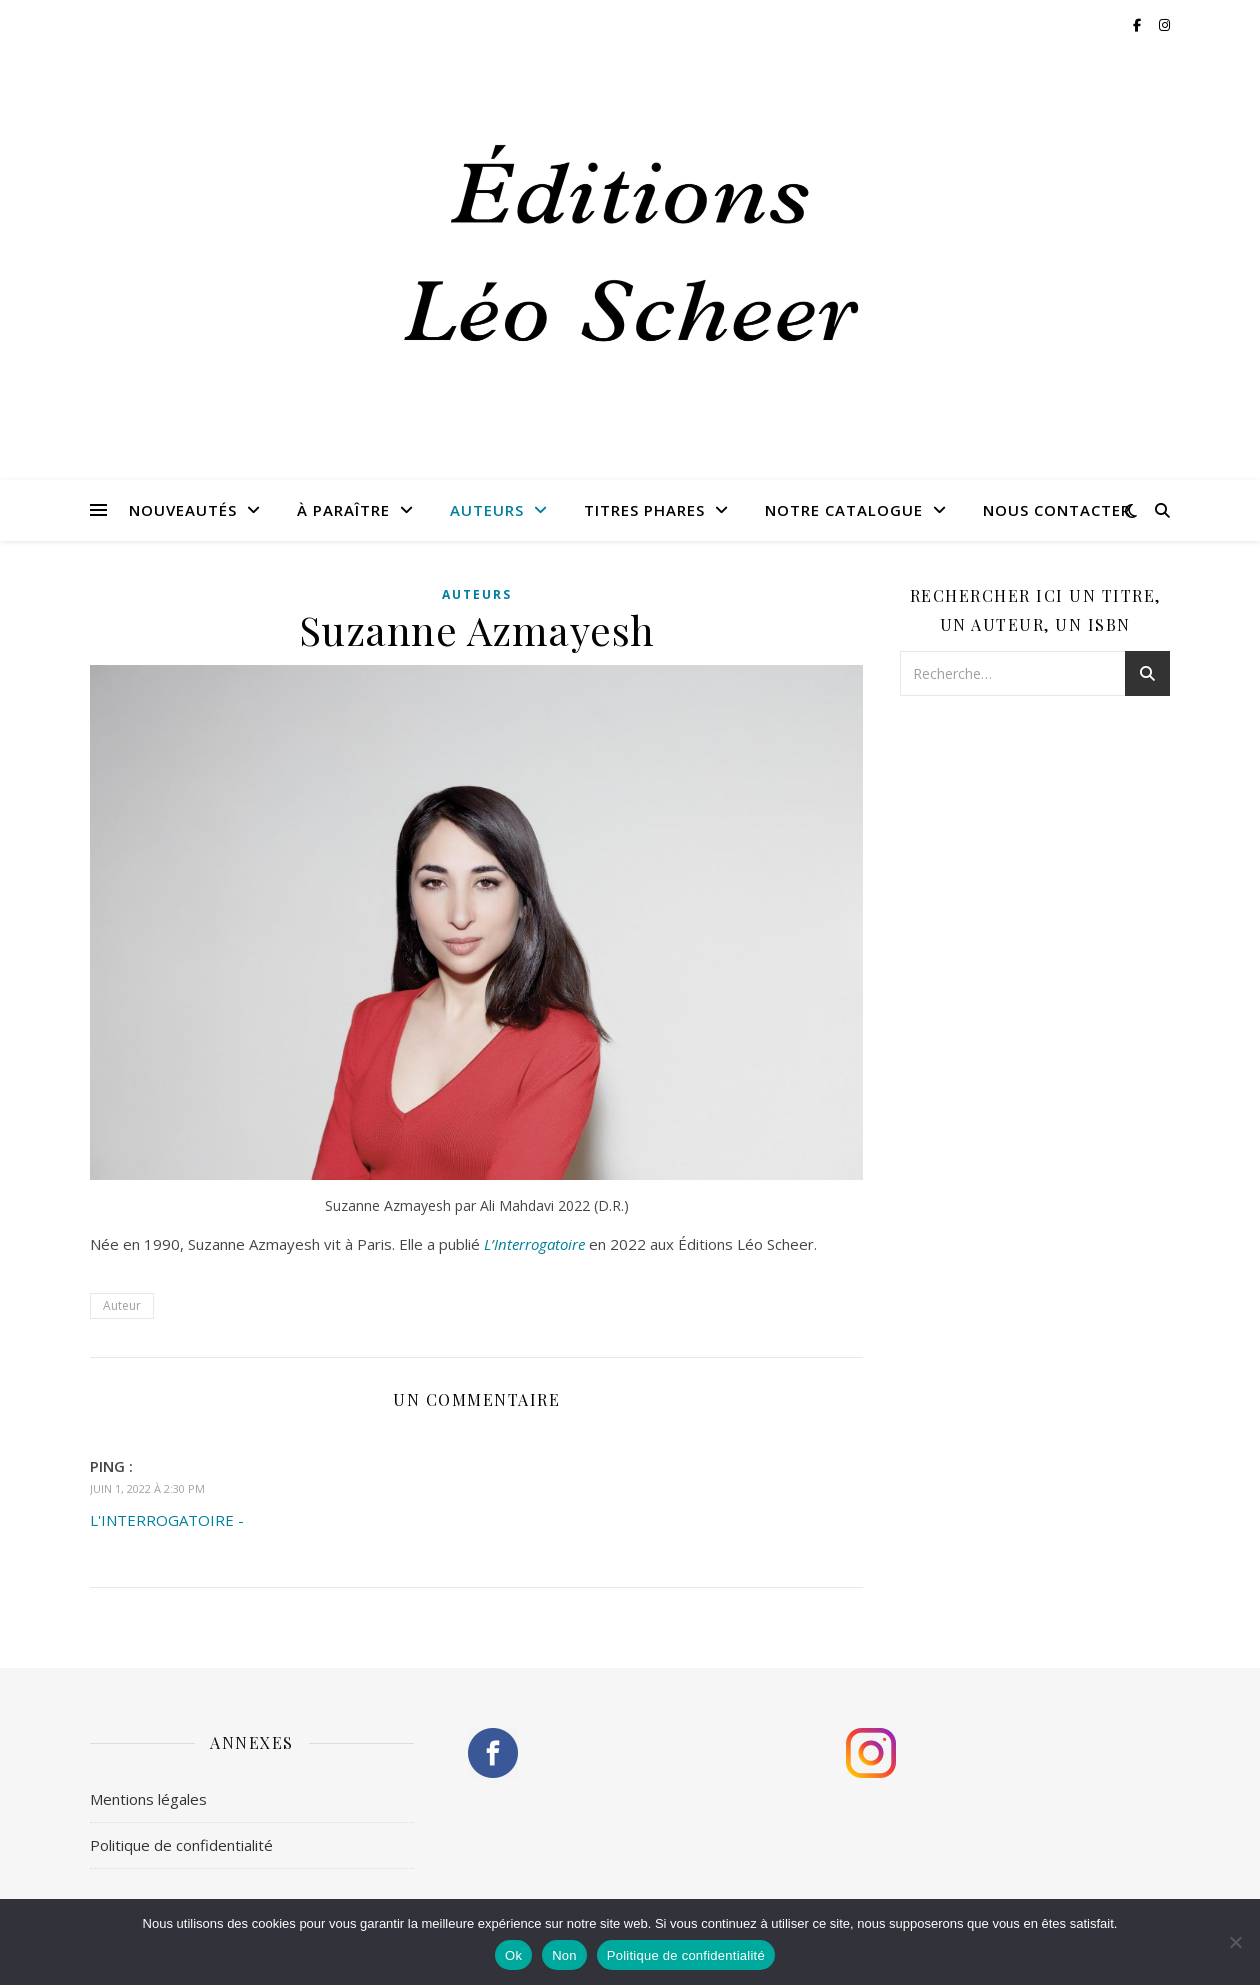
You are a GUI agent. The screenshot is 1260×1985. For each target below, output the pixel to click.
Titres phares (644, 510)
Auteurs (487, 510)
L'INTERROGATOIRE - (167, 1520)
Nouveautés (183, 510)
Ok (513, 1955)
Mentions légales (148, 1799)
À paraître (343, 510)
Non (564, 1955)
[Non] (1235, 1942)
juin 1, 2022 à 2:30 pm (147, 1488)
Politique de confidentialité (181, 1845)
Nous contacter (1057, 510)
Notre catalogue (844, 510)
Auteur (122, 1305)
